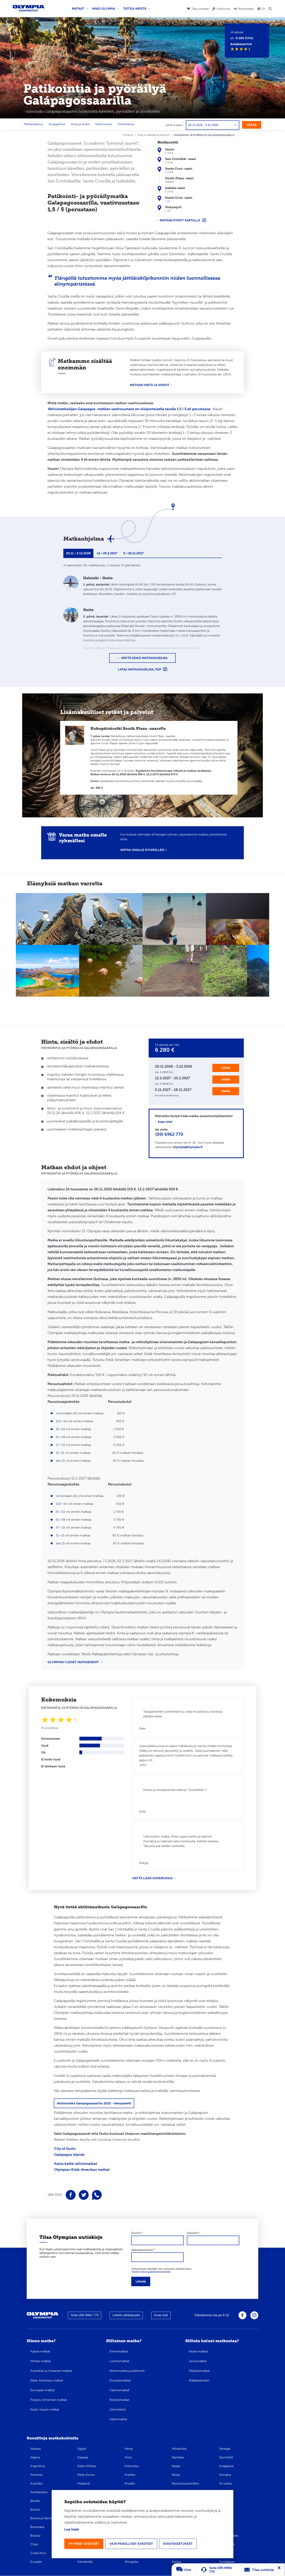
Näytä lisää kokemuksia (152, 1878)
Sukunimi (192, 2233)
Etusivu (128, 135)
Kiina (128, 2457)
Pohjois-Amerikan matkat (48, 2400)
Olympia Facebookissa (242, 2315)
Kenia (129, 2448)
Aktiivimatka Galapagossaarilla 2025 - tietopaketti (94, 2103)
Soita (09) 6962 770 (85, 2315)
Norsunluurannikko (185, 2483)
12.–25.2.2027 (107, 553)
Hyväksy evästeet (83, 2544)
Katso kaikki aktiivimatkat (75, 2163)
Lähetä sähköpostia (126, 2315)
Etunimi (136, 2233)
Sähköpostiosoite (142, 2250)
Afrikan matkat (40, 2361)
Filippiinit (83, 2483)
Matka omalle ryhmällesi (142, 850)
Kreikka (130, 2475)
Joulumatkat (197, 2361)
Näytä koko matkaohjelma (144, 658)
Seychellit (226, 2457)
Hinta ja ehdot (80, 124)
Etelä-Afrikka (86, 2466)
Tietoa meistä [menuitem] (136, 10)
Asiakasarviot (241, 44)
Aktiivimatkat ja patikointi (127, 2371)
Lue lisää (71, 2529)
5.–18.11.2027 (133, 553)
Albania (35, 2448)
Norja (176, 2475)
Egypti (81, 2448)
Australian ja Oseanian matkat (51, 2371)
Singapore (226, 2466)
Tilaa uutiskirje (200, 8)
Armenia (36, 2475)
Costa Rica (38, 2553)
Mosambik (179, 2448)
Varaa (252, 125)
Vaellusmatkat (119, 2390)
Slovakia (225, 2475)
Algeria (35, 2457)
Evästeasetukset (178, 2544)
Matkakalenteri (199, 2380)
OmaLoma (223, 8)
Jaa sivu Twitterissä (84, 2195)
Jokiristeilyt (117, 2409)
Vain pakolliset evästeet (131, 2544)
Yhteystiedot (246, 8)
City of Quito (65, 2148)
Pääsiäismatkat (199, 2371)
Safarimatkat (118, 2419)
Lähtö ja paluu (174, 125)
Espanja (82, 2457)
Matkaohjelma (33, 124)
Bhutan (35, 2501)
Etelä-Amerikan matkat (154, 135)
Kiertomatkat (118, 2351)
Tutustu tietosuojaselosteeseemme (151, 2271)
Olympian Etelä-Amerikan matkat (82, 2169)
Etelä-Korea (85, 2475)
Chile (34, 2544)
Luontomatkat (119, 2361)
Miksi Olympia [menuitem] (104, 10)
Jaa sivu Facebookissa (71, 2195)
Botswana (37, 2527)
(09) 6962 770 (169, 1134)
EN (263, 8)
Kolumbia (131, 2466)
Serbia (176, 2562)
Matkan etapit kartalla (180, 220)
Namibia (178, 2457)
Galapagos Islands (69, 2154)
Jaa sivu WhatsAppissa (97, 2195)
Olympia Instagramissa (254, 2315)
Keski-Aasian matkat (44, 2409)
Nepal (176, 2466)
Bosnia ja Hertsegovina (46, 2518)
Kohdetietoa (126, 124)
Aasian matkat (40, 2351)
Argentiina (37, 2466)
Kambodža (85, 2562)
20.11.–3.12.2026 (78, 553)
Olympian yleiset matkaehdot (73, 1662)
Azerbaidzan (39, 2492)
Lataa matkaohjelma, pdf (139, 669)
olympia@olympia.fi (187, 1147)
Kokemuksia (103, 124)
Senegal (224, 2448)
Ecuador (36, 2562)
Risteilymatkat (119, 2400)
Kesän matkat (198, 2351)
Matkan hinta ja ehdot (149, 385)
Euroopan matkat (42, 2390)
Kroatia (130, 2483)
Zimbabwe (226, 2562)
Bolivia (35, 2509)
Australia (36, 2483)
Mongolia (131, 2562)
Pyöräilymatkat (120, 2380)
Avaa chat (165, 1122)
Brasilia (35, 2535)
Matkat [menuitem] (79, 10)
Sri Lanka (225, 2483)
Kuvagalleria (57, 124)
